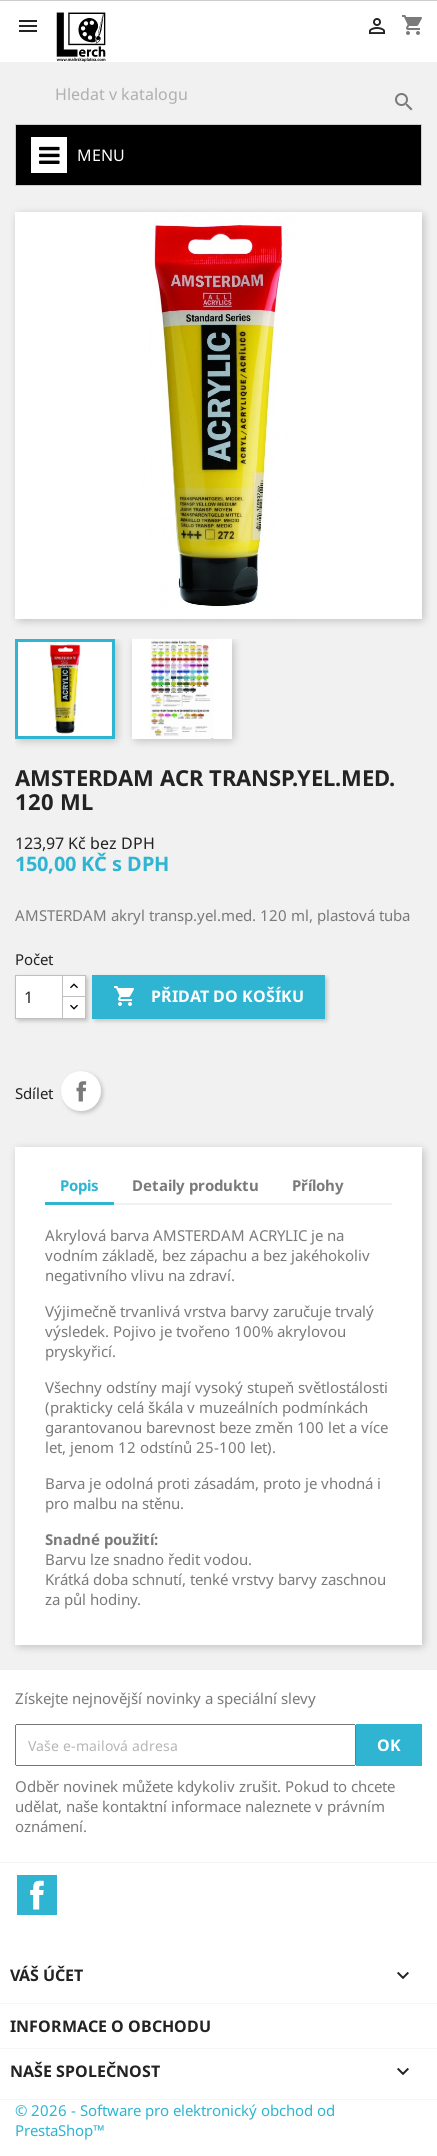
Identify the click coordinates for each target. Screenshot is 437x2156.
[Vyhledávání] (218, 94)
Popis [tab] (79, 1185)
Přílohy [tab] (318, 1185)
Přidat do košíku (208, 997)
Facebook (37, 1895)
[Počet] (39, 997)
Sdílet (81, 1091)
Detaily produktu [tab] (195, 1185)
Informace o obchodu (110, 2026)
